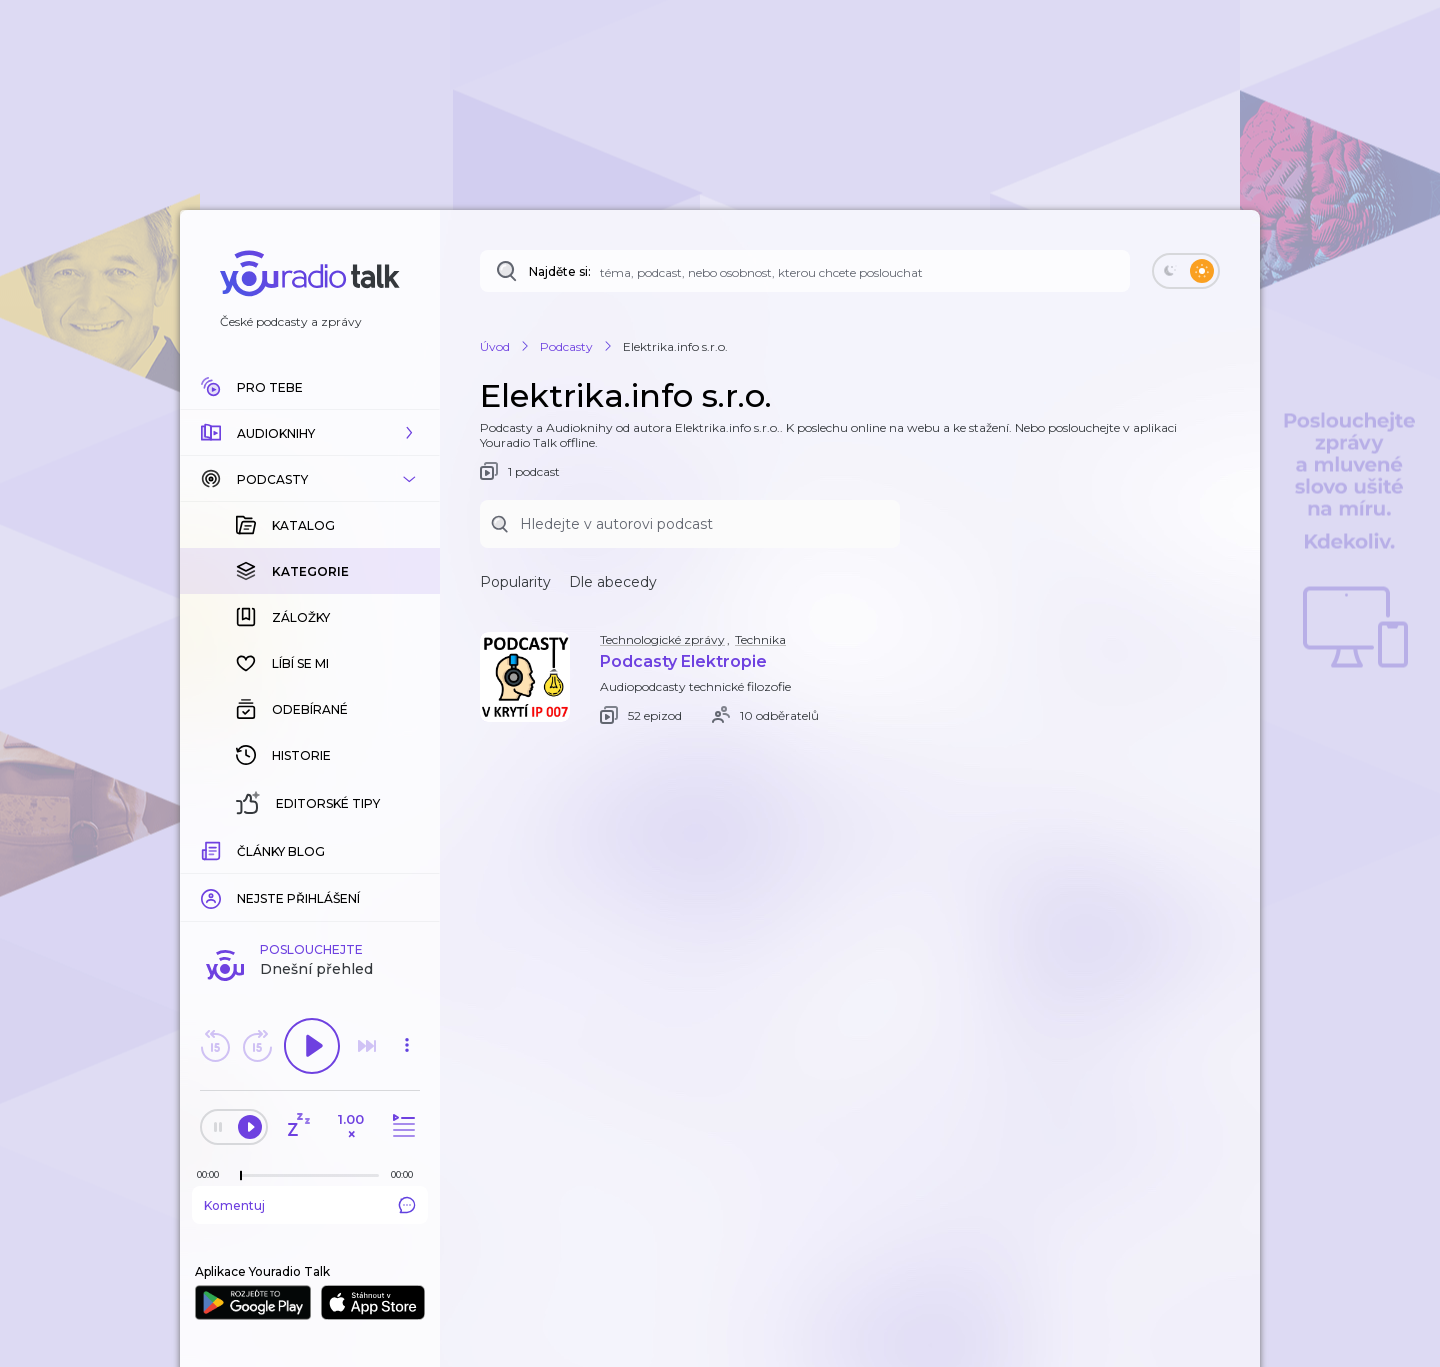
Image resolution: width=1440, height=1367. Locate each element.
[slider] (241, 1176)
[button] (310, 433)
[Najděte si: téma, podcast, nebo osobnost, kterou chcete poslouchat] (805, 271)
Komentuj (310, 1205)
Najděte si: (560, 271)
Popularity (515, 582)
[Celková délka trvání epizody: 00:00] (407, 1174)
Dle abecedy (613, 582)
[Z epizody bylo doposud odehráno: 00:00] (213, 1174)
